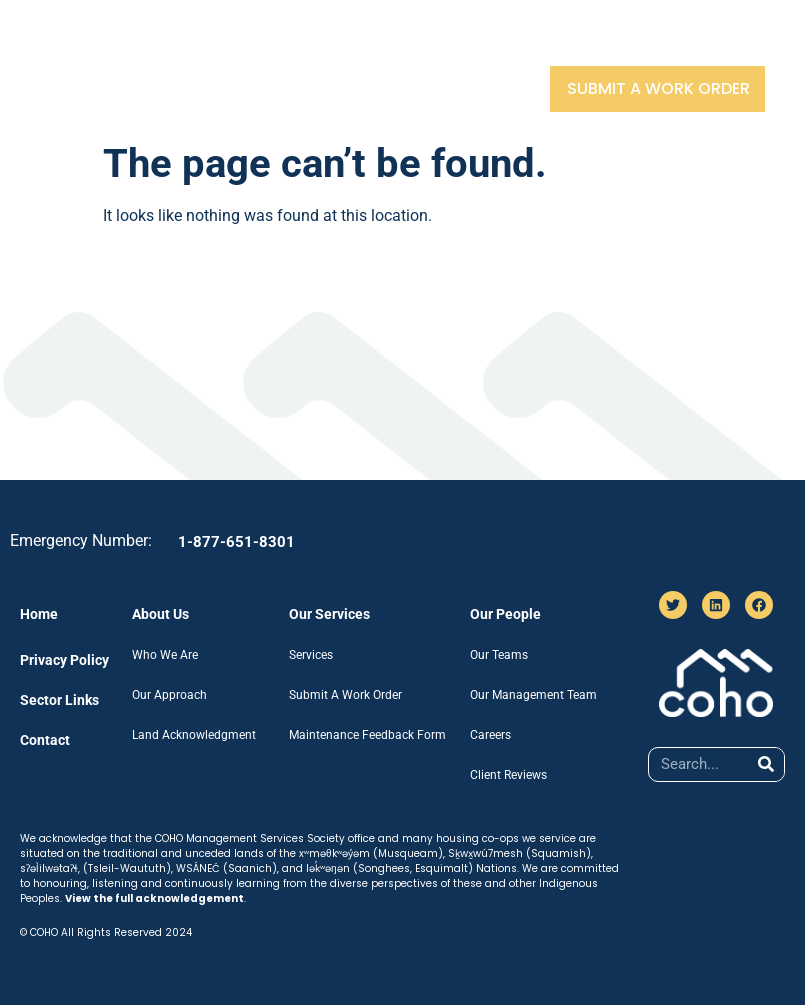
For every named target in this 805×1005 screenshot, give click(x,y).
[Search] (766, 764)
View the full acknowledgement (154, 898)
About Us (216, 42)
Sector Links (595, 42)
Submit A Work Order (658, 88)
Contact (713, 42)
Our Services (338, 42)
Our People (468, 42)
